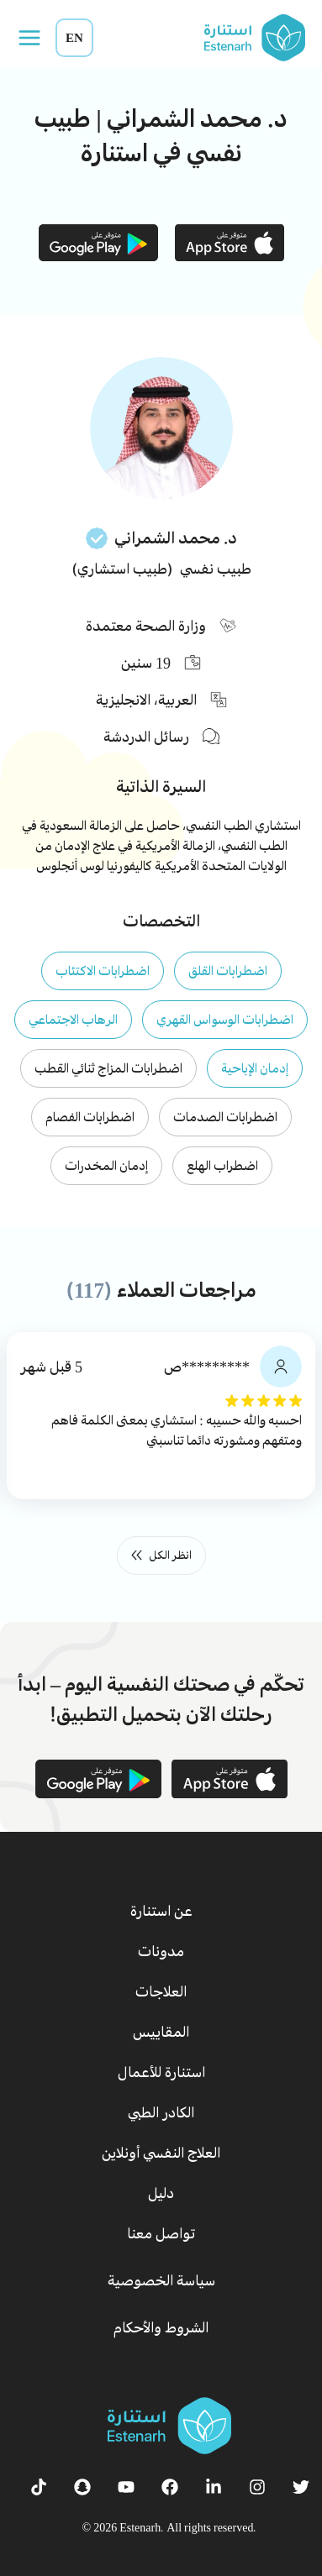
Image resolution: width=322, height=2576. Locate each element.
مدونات (161, 1951)
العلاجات (161, 1991)
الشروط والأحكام (161, 2327)
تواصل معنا (161, 2233)
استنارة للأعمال (161, 2072)
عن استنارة (161, 1911)
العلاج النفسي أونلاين (161, 2152)
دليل (161, 2193)
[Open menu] (29, 37)
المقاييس (161, 2032)
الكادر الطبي (161, 2112)
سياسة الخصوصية (161, 2280)
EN (74, 37)
